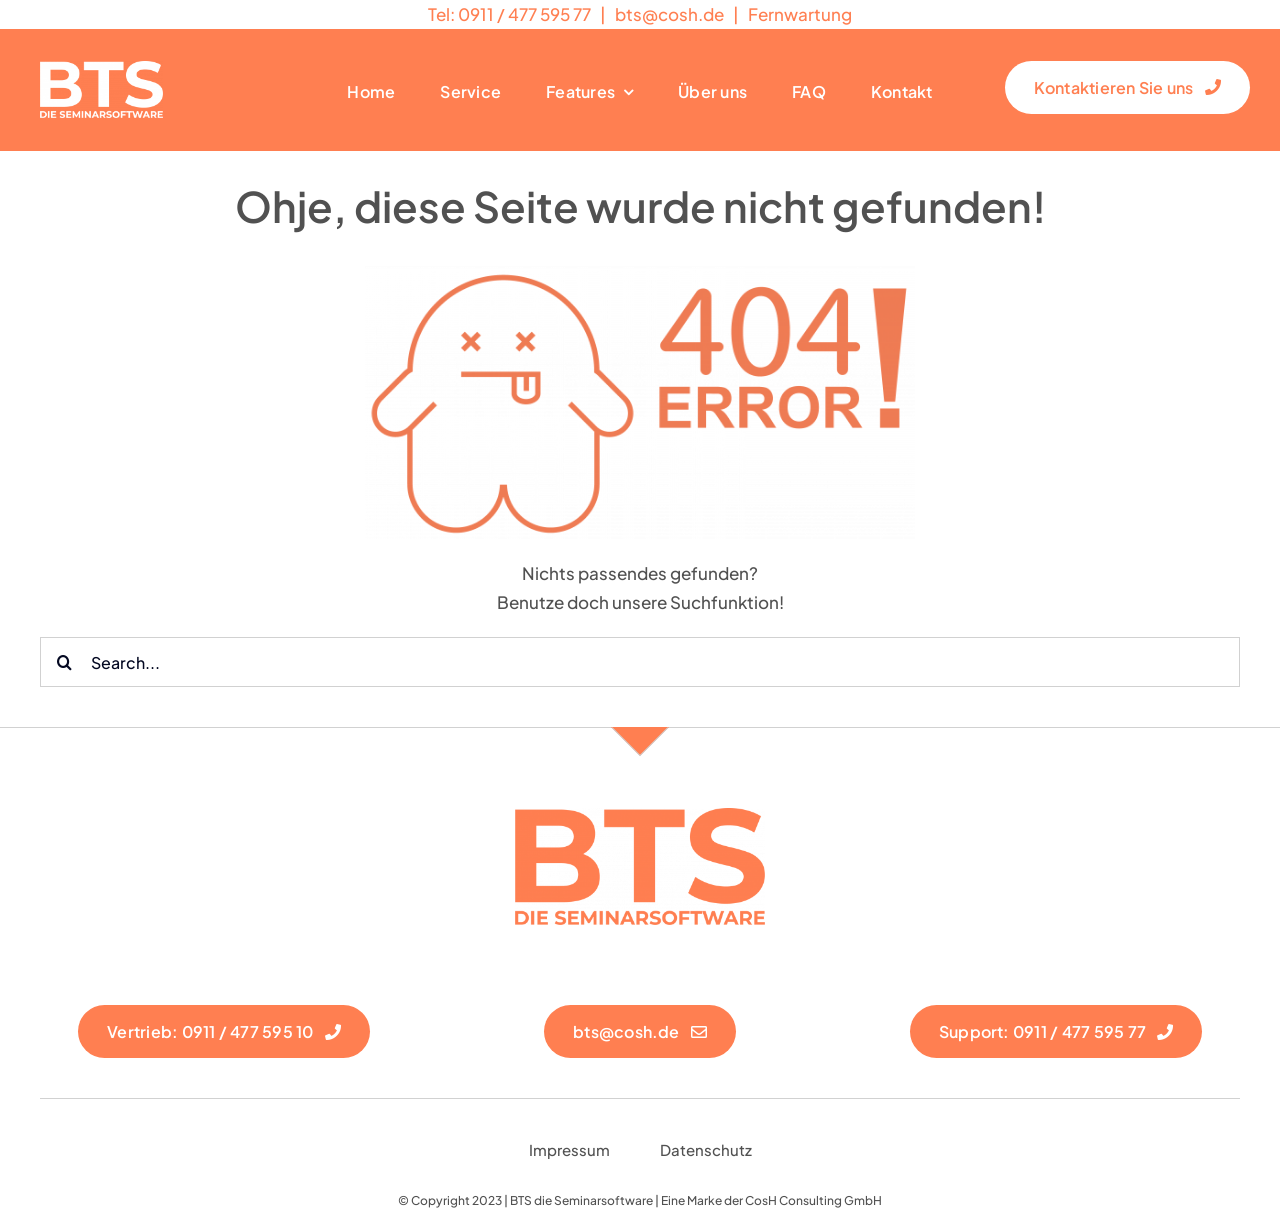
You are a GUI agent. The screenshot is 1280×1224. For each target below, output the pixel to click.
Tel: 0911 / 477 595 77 (509, 14)
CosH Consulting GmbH (813, 1200)
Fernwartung (800, 14)
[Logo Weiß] (101, 69)
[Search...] (640, 662)
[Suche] (65, 662)
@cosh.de (669, 14)
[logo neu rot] (640, 816)
